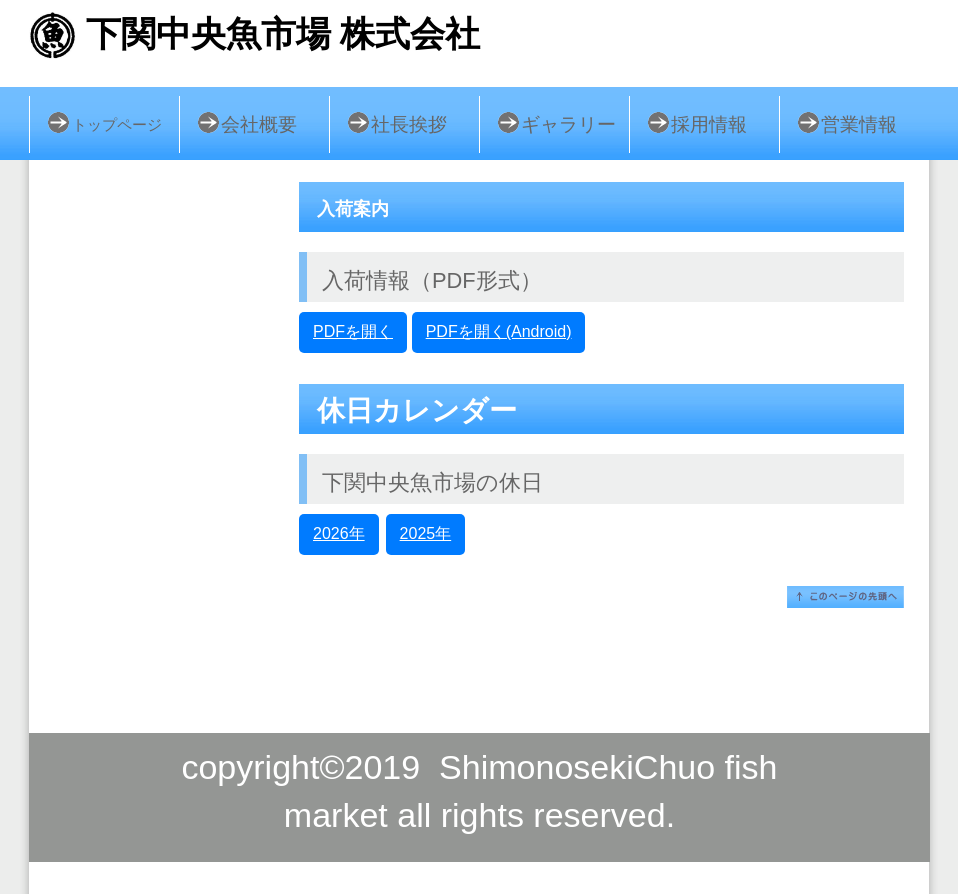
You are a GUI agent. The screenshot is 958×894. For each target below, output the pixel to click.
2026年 (339, 533)
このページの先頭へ (845, 597)
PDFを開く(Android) (499, 331)
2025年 (426, 533)
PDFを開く (353, 331)
